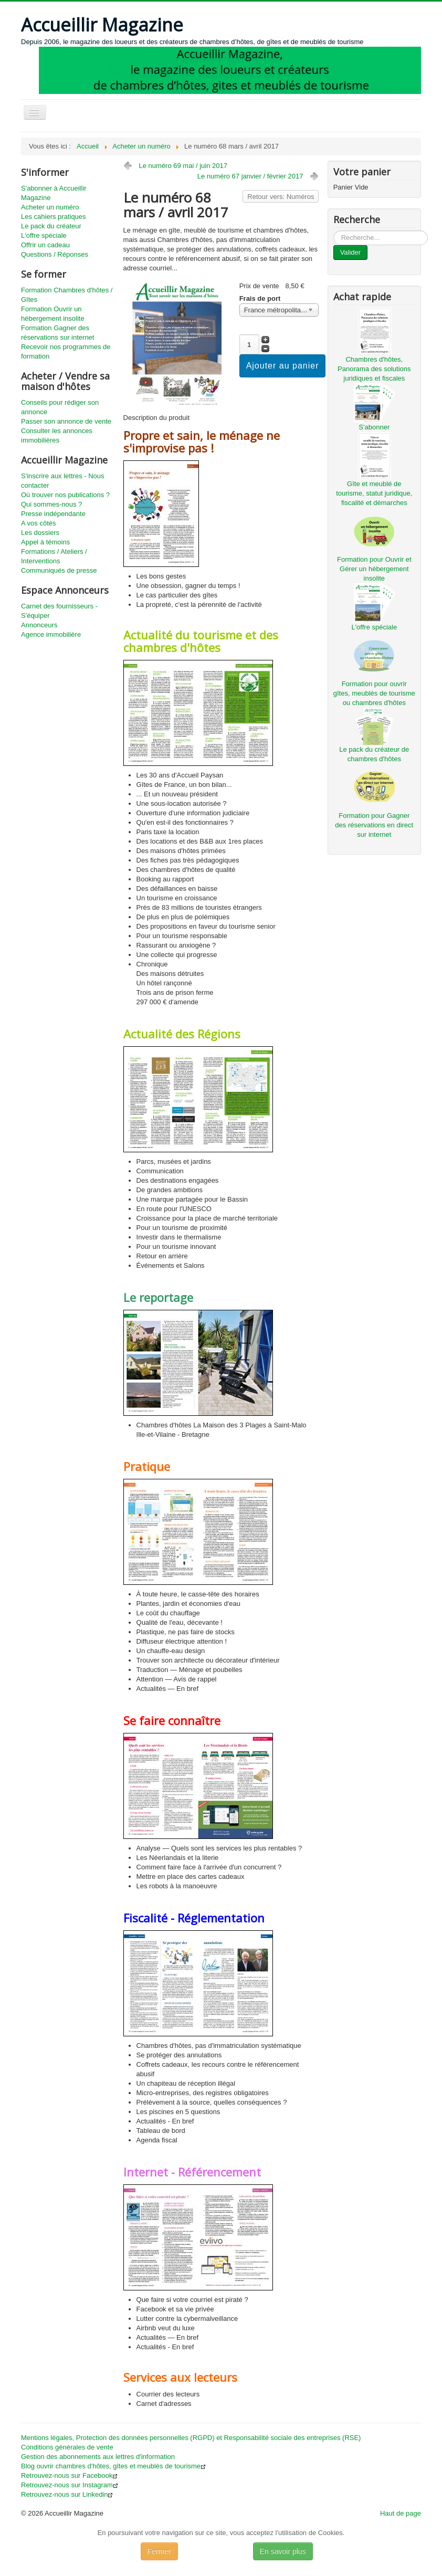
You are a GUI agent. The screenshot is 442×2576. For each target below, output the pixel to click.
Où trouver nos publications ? (65, 495)
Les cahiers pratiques (53, 216)
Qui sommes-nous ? (51, 504)
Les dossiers (40, 533)
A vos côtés (38, 523)
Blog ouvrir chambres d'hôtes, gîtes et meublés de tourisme (113, 2466)
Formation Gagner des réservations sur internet (57, 332)
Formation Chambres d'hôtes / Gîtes (66, 294)
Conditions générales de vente (67, 2447)
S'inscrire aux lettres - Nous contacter (62, 480)
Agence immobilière (51, 634)
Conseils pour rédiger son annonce (60, 407)
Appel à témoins (45, 542)
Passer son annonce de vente (66, 421)
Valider (350, 252)
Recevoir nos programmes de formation (66, 351)
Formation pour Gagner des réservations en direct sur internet (374, 825)
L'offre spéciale (44, 235)
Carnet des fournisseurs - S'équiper (59, 610)
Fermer (159, 2551)
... (333, 230)
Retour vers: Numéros (280, 197)
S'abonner (374, 427)
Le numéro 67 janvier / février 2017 (250, 176)
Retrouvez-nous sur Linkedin (67, 2494)
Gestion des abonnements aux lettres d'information (98, 2457)
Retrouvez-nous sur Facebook (69, 2475)
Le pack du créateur (51, 226)
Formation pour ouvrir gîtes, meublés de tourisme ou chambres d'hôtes (374, 693)
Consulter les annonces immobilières (56, 435)
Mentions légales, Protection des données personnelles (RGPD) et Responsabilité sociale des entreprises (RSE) (191, 2438)
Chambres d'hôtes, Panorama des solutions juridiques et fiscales (374, 368)
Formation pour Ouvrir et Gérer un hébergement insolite (374, 568)
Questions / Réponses (54, 254)
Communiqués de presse (59, 570)
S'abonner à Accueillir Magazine (54, 193)
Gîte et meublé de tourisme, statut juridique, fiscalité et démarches (374, 493)
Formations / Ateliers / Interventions (54, 556)
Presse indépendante (53, 514)
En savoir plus (283, 2551)
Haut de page (400, 2513)
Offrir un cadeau (45, 245)
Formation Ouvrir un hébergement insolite (53, 313)
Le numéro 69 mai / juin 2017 (183, 166)
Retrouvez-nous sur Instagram (69, 2485)
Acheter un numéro (50, 207)
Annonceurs (39, 625)
